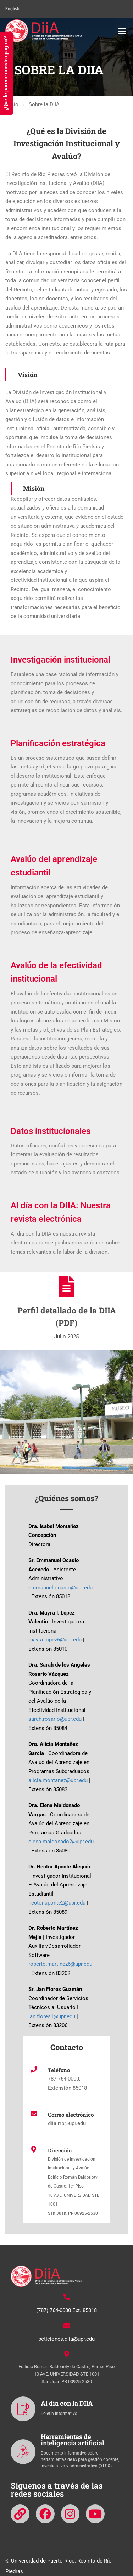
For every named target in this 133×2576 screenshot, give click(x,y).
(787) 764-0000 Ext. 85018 (66, 2310)
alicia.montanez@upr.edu (58, 1780)
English (12, 8)
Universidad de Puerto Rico (43, 2561)
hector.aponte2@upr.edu (56, 1903)
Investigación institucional (60, 660)
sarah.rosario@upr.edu (55, 1719)
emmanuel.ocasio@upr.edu (60, 1587)
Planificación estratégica (58, 743)
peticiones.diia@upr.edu (66, 2339)
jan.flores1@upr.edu (51, 2016)
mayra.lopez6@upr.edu (55, 1639)
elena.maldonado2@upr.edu (61, 1841)
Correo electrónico (71, 2114)
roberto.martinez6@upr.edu (60, 1964)
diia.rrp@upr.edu (67, 2123)
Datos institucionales (50, 1131)
